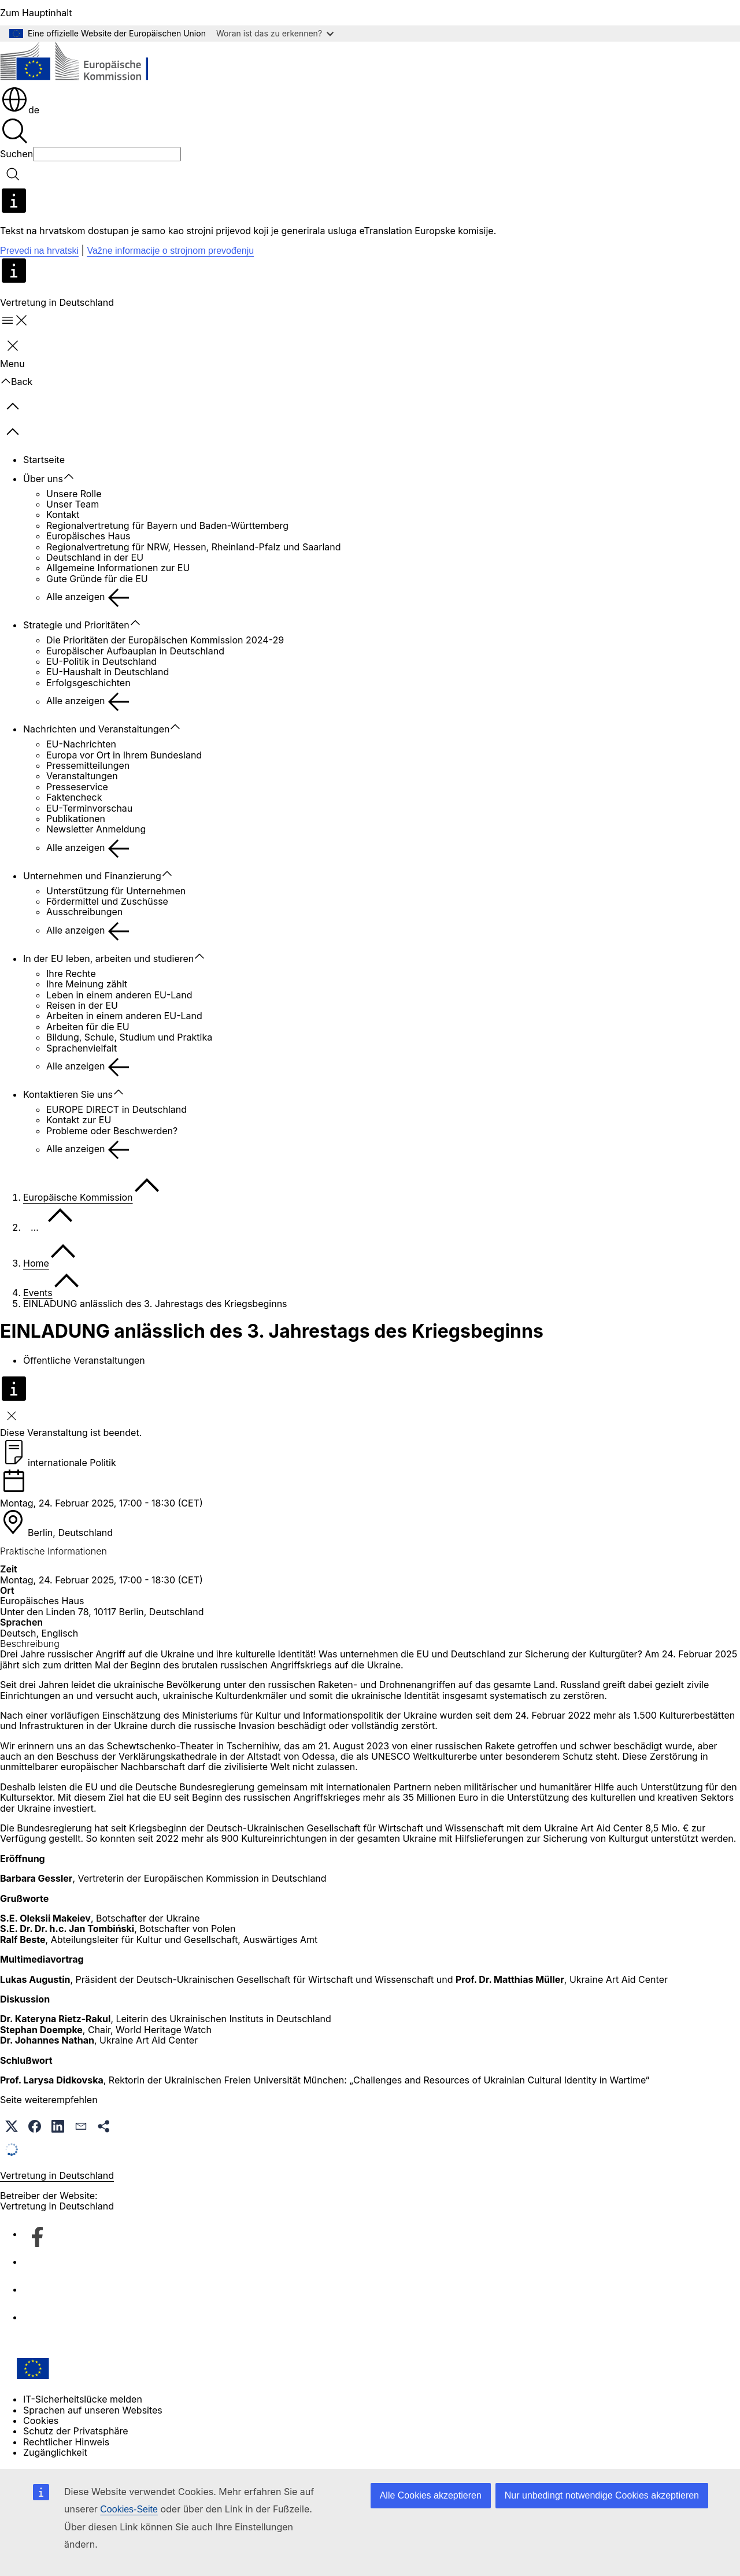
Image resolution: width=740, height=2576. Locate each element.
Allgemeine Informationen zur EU (118, 567)
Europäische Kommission (78, 1197)
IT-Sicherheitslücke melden (82, 2399)
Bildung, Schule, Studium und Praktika (129, 1037)
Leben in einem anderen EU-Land (119, 995)
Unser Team (72, 504)
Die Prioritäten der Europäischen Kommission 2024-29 (165, 640)
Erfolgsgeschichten (88, 683)
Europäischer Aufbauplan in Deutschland (135, 651)
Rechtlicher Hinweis (66, 2442)
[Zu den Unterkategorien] (74, 476)
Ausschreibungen (84, 911)
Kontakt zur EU (78, 1120)
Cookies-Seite (129, 2509)
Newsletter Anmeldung (96, 829)
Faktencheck (74, 797)
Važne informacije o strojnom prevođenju (170, 251)
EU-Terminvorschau (89, 808)
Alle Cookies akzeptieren (431, 2495)
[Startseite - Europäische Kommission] (84, 63)
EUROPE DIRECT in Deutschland (116, 1109)
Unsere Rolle (73, 493)
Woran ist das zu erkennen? (275, 33)
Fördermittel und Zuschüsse (107, 901)
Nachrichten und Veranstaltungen (96, 729)
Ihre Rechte (71, 973)
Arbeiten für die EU (88, 1026)
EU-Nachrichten (81, 744)
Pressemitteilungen (88, 765)
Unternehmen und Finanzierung (92, 876)
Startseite (44, 459)
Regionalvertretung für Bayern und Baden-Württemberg (167, 525)
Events (38, 1292)
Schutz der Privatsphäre (75, 2431)
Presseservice (77, 787)
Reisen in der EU (82, 1005)
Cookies (40, 2420)
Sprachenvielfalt (81, 1048)
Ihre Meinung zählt (86, 984)
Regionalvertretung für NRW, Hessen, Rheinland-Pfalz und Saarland (193, 547)
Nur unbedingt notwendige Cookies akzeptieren (602, 2495)
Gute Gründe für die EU (97, 578)
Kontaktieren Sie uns (68, 1094)
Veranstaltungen (82, 776)
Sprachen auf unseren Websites (92, 2410)
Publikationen (75, 818)
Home (36, 1263)
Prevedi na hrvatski (39, 251)
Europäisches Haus (88, 536)
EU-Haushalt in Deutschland (107, 672)
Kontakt (62, 514)
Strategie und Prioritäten (76, 625)
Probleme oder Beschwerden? (111, 1131)
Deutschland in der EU (94, 557)
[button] (11, 2126)
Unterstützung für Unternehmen (116, 891)
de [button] (20, 110)
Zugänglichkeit (55, 2452)
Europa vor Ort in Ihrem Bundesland (124, 755)
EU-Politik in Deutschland (101, 661)
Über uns (43, 478)
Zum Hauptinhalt (36, 12)
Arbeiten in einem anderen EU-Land (124, 1016)
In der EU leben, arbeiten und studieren (108, 958)
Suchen (16, 154)
